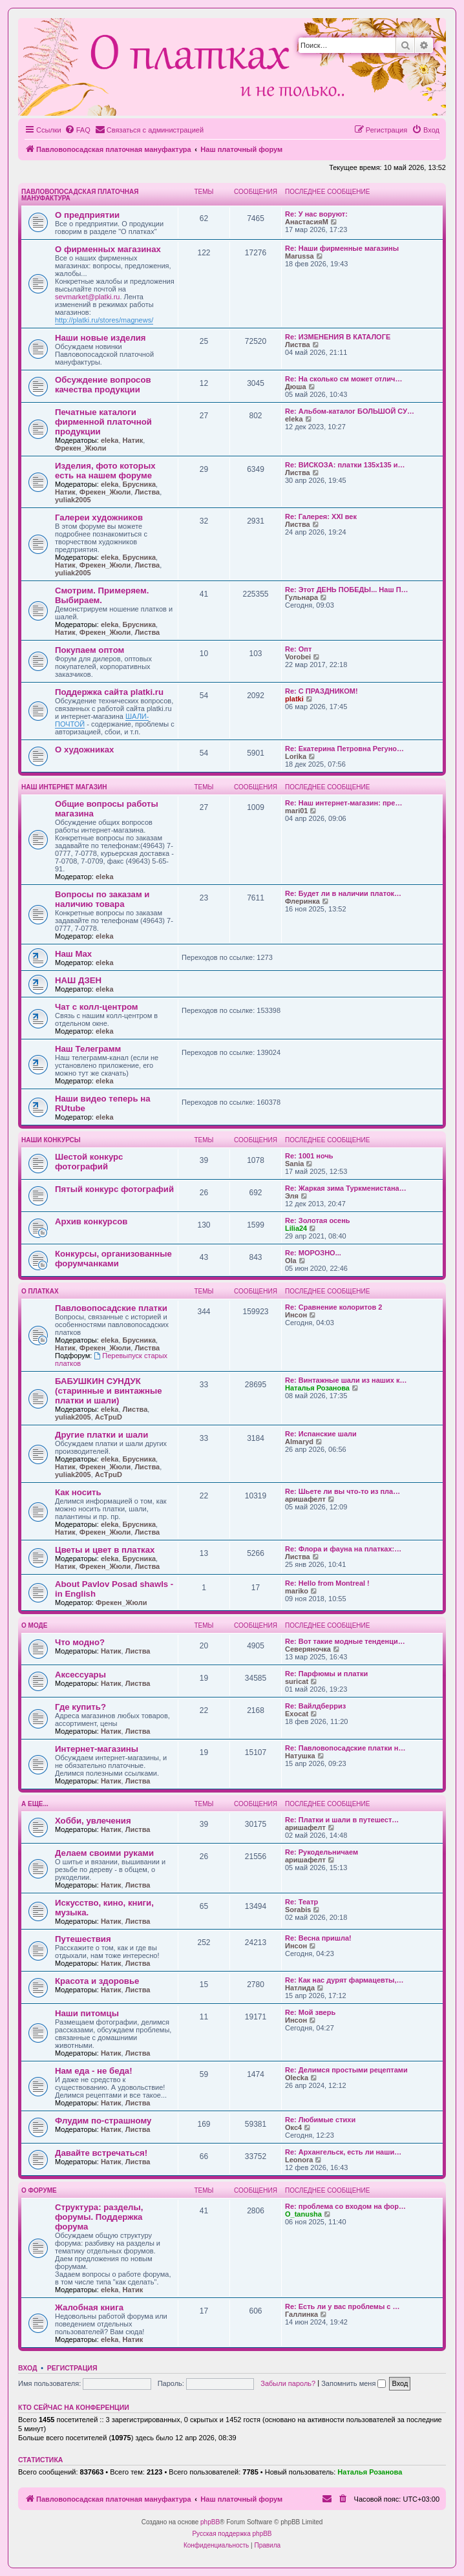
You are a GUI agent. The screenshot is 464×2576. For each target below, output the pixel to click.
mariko (296, 1591)
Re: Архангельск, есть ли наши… (343, 2152)
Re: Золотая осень (317, 1220)
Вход (27, 2368)
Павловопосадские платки (111, 1308)
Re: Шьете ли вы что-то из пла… (342, 1491)
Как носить (78, 1492)
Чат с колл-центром (96, 1007)
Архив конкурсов (91, 1221)
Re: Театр (301, 1902)
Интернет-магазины (96, 1749)
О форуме (39, 2190)
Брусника (139, 484)
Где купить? (80, 1707)
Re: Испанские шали (321, 1434)
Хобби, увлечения (93, 1821)
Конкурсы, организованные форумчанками (113, 1258)
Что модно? (80, 1642)
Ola (291, 1260)
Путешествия (83, 1939)
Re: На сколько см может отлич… (343, 379)
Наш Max (73, 954)
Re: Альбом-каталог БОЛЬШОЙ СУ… (349, 411)
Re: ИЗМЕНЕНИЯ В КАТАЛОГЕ (337, 337)
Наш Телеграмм (88, 1049)
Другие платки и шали (101, 1435)
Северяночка (308, 1649)
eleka (110, 440)
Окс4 (293, 2127)
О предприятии (87, 215)
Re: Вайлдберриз (315, 1706)
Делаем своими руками (104, 1853)
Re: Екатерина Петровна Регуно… (344, 748)
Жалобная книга (89, 2307)
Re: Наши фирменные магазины (342, 248)
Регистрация (72, 2368)
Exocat (296, 1714)
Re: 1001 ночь (309, 1156)
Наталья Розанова (317, 1388)
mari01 (296, 810)
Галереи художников (99, 517)
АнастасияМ (306, 222)
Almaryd (299, 1441)
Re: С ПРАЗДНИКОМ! (321, 691)
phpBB (210, 2522)
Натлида (300, 1988)
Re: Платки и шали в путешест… (342, 1820)
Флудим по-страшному (103, 2120)
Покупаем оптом (89, 650)
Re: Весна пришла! (318, 1938)
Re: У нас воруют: (316, 214)
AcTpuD (108, 1417)
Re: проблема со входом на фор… (345, 2206)
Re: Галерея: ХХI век (321, 516)
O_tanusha (303, 2214)
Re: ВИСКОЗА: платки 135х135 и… (345, 465)
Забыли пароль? (287, 2383)
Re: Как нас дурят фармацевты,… (344, 1980)
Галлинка (301, 2314)
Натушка (300, 1756)
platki (294, 699)
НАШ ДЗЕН (78, 980)
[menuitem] (77, 130)
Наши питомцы (87, 2013)
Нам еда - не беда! (93, 2071)
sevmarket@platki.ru (87, 297)
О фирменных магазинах (108, 249)
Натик (133, 440)
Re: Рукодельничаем (321, 1852)
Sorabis (298, 1909)
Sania (294, 1163)
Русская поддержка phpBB (231, 2533)
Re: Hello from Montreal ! (327, 1583)
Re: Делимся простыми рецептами (346, 2070)
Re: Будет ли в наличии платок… (343, 893)
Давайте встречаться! (101, 2153)
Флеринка (302, 901)
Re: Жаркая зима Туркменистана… (345, 1188)
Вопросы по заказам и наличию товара (102, 899)
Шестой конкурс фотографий (89, 1161)
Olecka (296, 2077)
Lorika (295, 756)
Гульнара (301, 597)
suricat (296, 1681)
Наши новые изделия (100, 338)
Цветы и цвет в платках (104, 1550)
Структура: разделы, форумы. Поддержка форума (99, 2216)
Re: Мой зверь (310, 2012)
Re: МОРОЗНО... (313, 1253)
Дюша (295, 386)
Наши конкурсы (51, 1140)
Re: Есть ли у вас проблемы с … (342, 2306)
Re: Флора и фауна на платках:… (343, 1549)
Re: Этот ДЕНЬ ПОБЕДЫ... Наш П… (346, 589)
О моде (34, 1625)
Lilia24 (296, 1228)
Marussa (299, 256)
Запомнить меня (353, 2383)
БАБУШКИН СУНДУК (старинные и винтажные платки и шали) (108, 1390)
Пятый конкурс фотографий (114, 1189)
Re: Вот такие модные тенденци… (345, 1641)
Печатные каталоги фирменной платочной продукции (103, 421)
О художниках (84, 749)
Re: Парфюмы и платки (326, 1673)
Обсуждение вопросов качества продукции (103, 384)
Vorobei (298, 657)
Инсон (296, 1315)
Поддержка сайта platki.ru (109, 692)
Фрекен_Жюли (80, 448)
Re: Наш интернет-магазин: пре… (343, 803)
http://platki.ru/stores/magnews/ (104, 320)
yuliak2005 (73, 500)
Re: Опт (298, 649)
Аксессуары (80, 1674)
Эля (292, 1196)
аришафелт (305, 1499)
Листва (297, 344)
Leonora (299, 2160)
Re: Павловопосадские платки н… (345, 1748)
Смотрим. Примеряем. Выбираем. (102, 595)
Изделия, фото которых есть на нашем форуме (105, 470)
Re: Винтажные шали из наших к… (345, 1380)
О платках (40, 1291)
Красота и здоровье (97, 1981)
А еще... (34, 1803)
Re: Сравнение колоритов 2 (333, 1307)
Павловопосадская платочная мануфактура (79, 195)
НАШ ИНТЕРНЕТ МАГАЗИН (64, 787)
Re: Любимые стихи (320, 2120)
